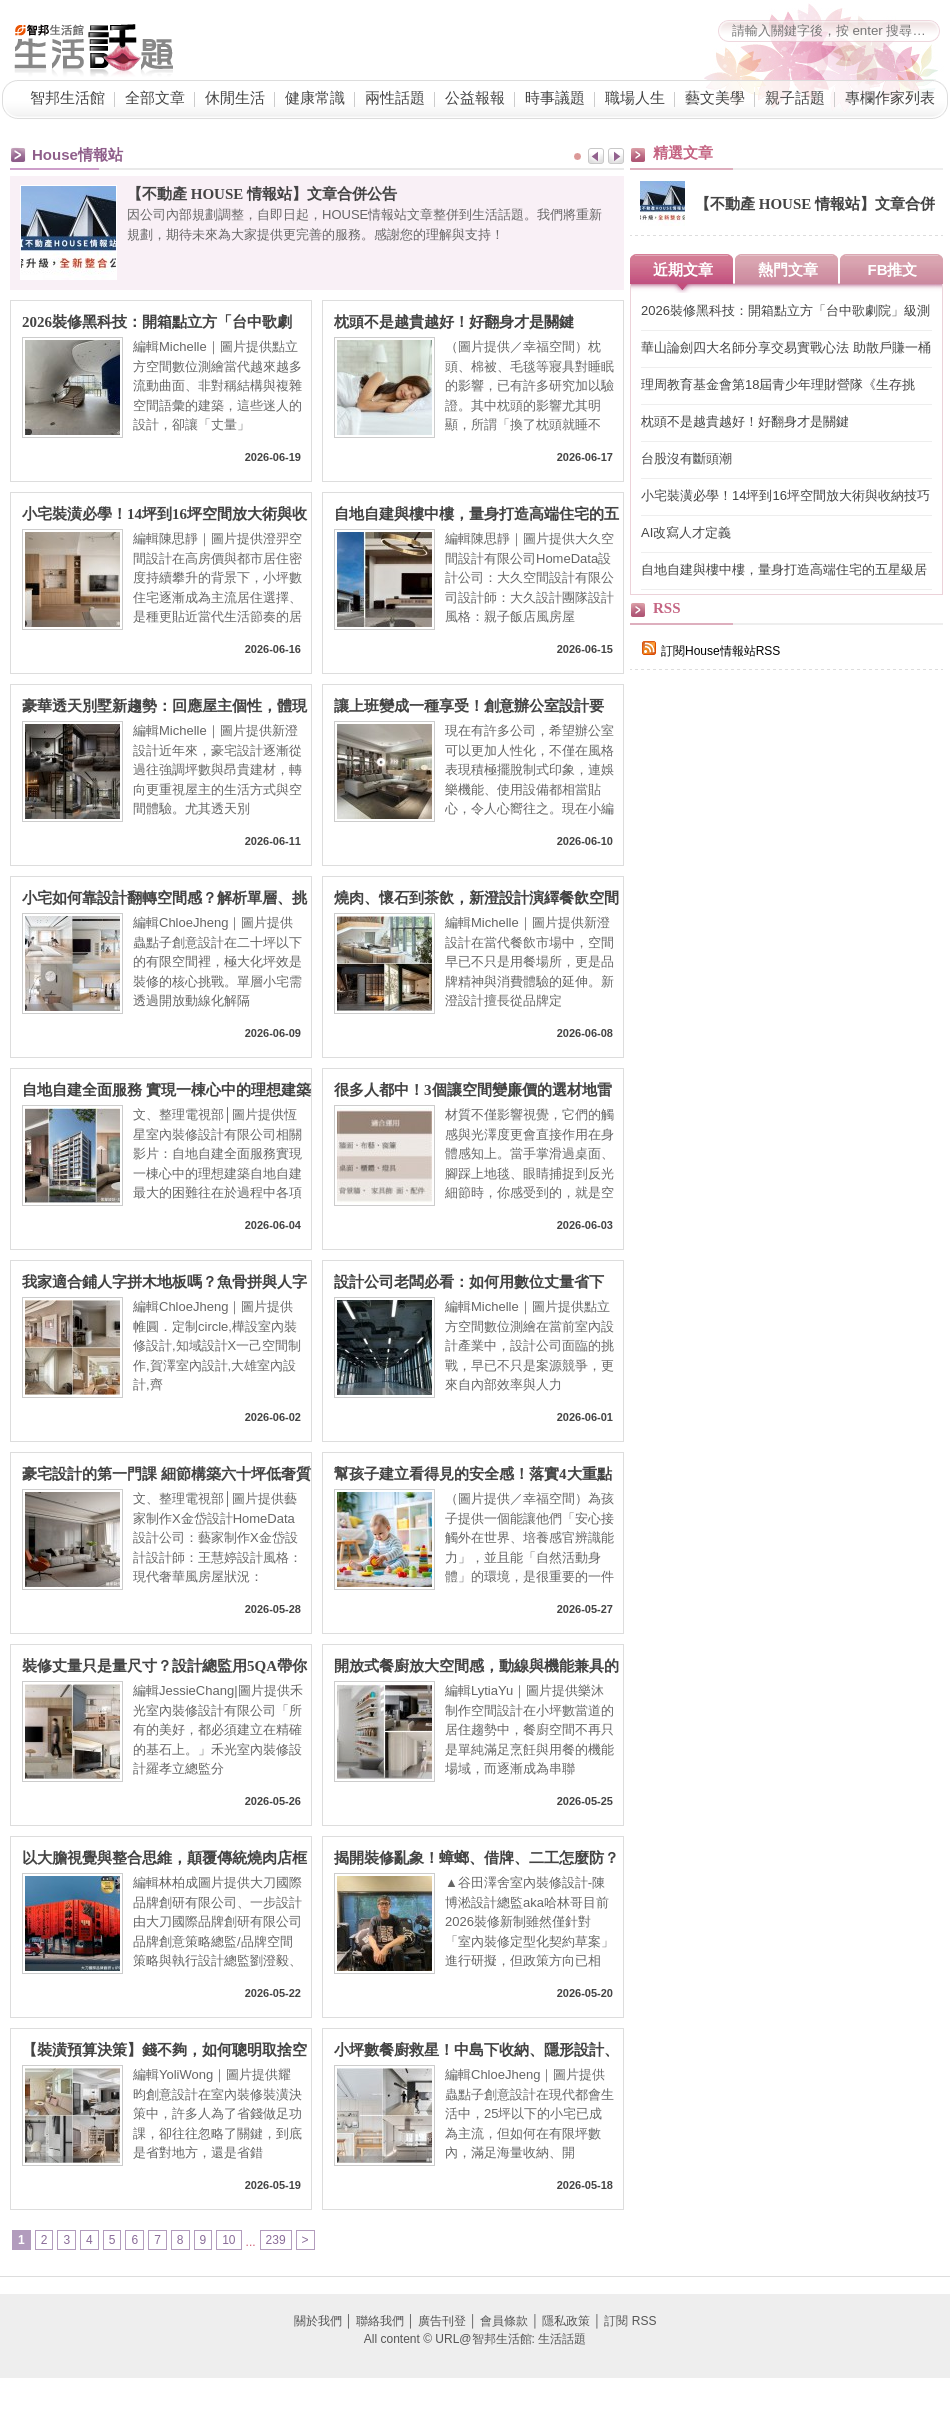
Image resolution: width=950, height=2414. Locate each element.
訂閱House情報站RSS (711, 651)
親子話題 (795, 98)
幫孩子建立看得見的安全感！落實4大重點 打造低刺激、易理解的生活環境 (473, 1474)
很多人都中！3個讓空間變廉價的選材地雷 (473, 1090)
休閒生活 (235, 98)
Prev (596, 156)
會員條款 (504, 2321)
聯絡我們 (380, 2321)
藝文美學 (715, 98)
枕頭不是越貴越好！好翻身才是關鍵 (454, 322)
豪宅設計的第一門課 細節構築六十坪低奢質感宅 (166, 1474)
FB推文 (893, 269)
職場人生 (635, 98)
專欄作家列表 (890, 98)
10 (228, 2240)
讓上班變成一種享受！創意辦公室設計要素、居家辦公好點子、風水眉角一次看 (469, 706)
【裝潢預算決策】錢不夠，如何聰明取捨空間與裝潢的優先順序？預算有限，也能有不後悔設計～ (164, 2050)
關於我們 (318, 2321)
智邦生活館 (67, 98)
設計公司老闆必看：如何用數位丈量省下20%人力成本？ (469, 1282)
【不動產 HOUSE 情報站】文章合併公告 (262, 194)
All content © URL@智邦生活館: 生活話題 (475, 2339)
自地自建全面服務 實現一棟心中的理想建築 (166, 1090)
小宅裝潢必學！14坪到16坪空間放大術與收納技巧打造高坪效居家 (164, 514)
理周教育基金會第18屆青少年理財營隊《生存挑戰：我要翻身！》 (778, 385)
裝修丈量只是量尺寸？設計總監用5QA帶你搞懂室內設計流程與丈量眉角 (164, 1666)
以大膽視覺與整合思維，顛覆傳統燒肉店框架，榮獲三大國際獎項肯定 (164, 1858)
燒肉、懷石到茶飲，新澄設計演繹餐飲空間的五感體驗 (476, 898)
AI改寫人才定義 (686, 532)
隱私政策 (566, 2321)
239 (276, 2240)
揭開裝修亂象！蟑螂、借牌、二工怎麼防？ (476, 1858)
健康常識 (315, 98)
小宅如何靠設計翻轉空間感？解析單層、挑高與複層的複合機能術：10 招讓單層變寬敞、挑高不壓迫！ (164, 898)
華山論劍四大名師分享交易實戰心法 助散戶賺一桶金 (786, 348)
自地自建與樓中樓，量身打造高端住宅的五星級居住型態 (476, 514)
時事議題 (555, 98)
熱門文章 (788, 269)
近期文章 (683, 269)
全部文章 (155, 98)
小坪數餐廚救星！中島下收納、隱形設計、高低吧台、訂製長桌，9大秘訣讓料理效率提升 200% (476, 2050)
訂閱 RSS (630, 2321)
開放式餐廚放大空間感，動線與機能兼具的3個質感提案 (476, 1666)
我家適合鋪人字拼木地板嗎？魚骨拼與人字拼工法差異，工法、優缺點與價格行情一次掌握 (164, 1282)
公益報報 (475, 98)
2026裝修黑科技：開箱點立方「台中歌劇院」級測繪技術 (157, 322)
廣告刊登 (442, 2321)
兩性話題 (395, 98)
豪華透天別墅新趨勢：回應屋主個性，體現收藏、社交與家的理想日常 (164, 706)
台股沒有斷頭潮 (686, 458)
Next (616, 156)
